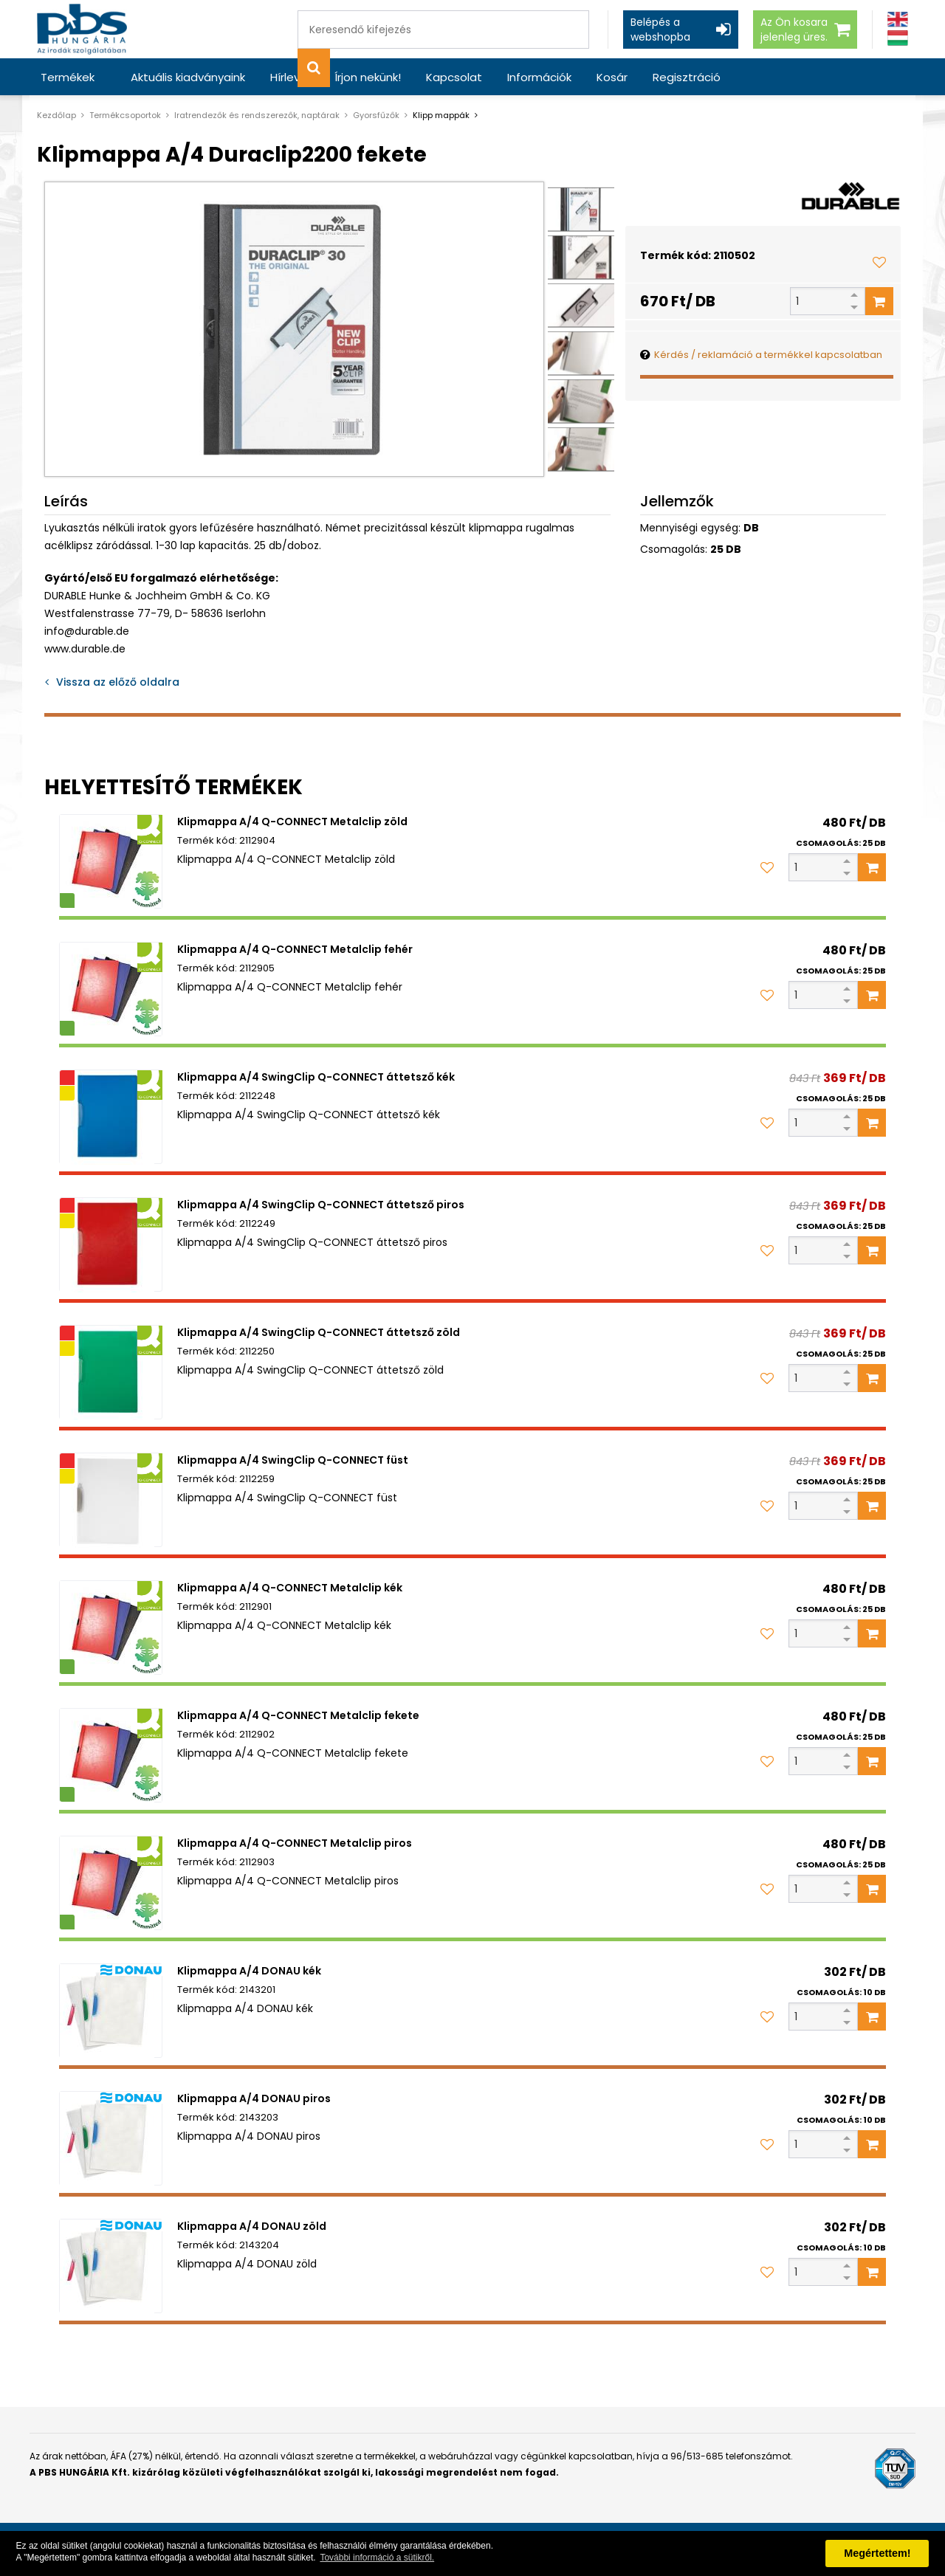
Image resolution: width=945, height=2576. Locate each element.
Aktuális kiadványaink (188, 77)
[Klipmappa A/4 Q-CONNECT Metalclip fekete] (110, 1755)
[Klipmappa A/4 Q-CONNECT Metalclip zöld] (110, 861)
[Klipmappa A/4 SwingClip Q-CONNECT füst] (110, 1500)
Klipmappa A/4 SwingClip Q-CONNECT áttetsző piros (320, 1204)
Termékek (67, 77)
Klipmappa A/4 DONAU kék (249, 1970)
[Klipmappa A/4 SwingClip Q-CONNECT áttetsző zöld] (110, 1372)
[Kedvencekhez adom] (879, 262)
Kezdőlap (56, 115)
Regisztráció (687, 77)
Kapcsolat (454, 77)
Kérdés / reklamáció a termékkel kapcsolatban (768, 355)
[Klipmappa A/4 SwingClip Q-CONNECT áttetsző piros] (110, 1244)
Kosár (612, 77)
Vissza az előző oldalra (117, 682)
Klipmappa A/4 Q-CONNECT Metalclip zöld (292, 821)
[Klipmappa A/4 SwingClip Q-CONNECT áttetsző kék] (110, 1117)
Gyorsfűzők (376, 115)
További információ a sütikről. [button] (377, 2557)
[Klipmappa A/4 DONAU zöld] (110, 2266)
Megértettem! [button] (877, 2553)
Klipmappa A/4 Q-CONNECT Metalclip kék (289, 1587)
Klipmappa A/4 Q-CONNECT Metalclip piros (294, 1843)
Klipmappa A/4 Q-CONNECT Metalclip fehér (295, 949)
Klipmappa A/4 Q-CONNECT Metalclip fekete (298, 1715)
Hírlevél (289, 77)
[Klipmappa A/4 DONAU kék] (110, 2010)
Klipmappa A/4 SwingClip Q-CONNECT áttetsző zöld (318, 1332)
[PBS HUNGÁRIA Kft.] (82, 29)
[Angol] (897, 19)
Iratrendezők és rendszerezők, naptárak (257, 115)
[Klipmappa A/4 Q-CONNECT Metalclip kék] (110, 1627)
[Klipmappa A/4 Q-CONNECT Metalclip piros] (110, 1883)
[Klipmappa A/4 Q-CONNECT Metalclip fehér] (110, 989)
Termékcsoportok (125, 115)
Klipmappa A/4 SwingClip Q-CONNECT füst (292, 1460)
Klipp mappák (441, 115)
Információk (539, 77)
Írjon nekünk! (367, 77)
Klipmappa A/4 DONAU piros (254, 2098)
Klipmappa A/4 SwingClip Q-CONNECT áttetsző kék (316, 1077)
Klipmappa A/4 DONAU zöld (251, 2226)
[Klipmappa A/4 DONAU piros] (110, 2138)
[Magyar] (897, 38)
